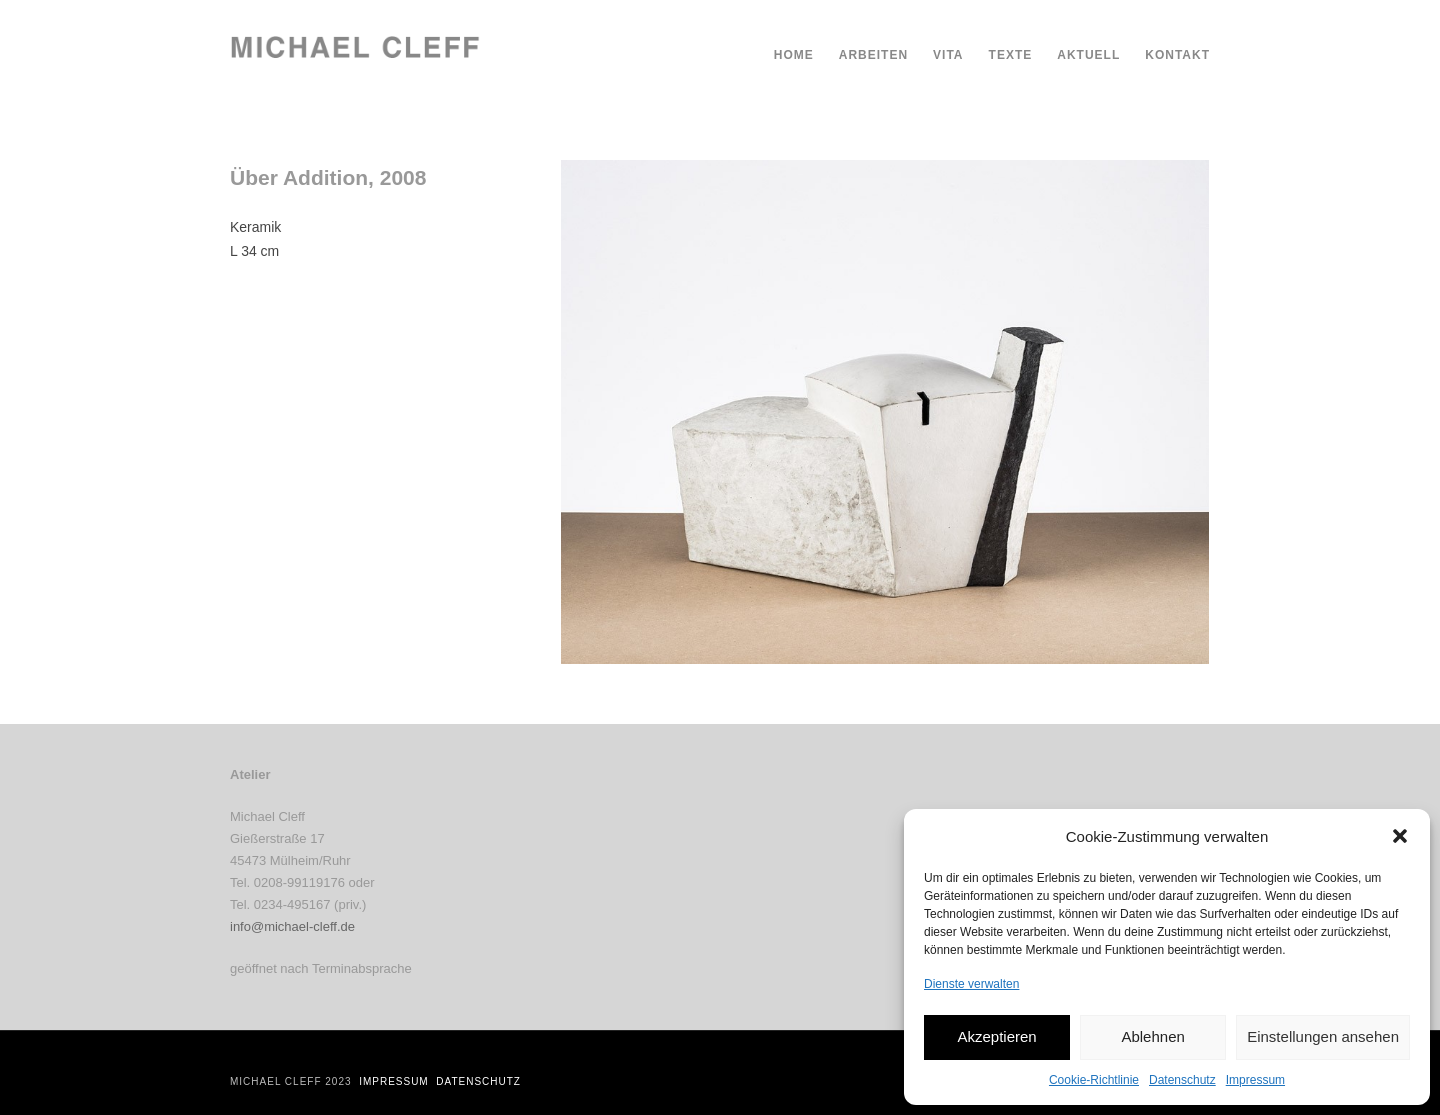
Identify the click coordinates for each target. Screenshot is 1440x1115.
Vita (948, 55)
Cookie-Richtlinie (1094, 1080)
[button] (1400, 836)
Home (794, 55)
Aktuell (1088, 55)
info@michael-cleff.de (292, 926)
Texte (1011, 55)
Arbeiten (873, 55)
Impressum (1255, 1080)
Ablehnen (1152, 1036)
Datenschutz (1182, 1080)
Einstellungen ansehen (1323, 1036)
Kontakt (1177, 55)
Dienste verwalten (971, 984)
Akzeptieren (996, 1036)
